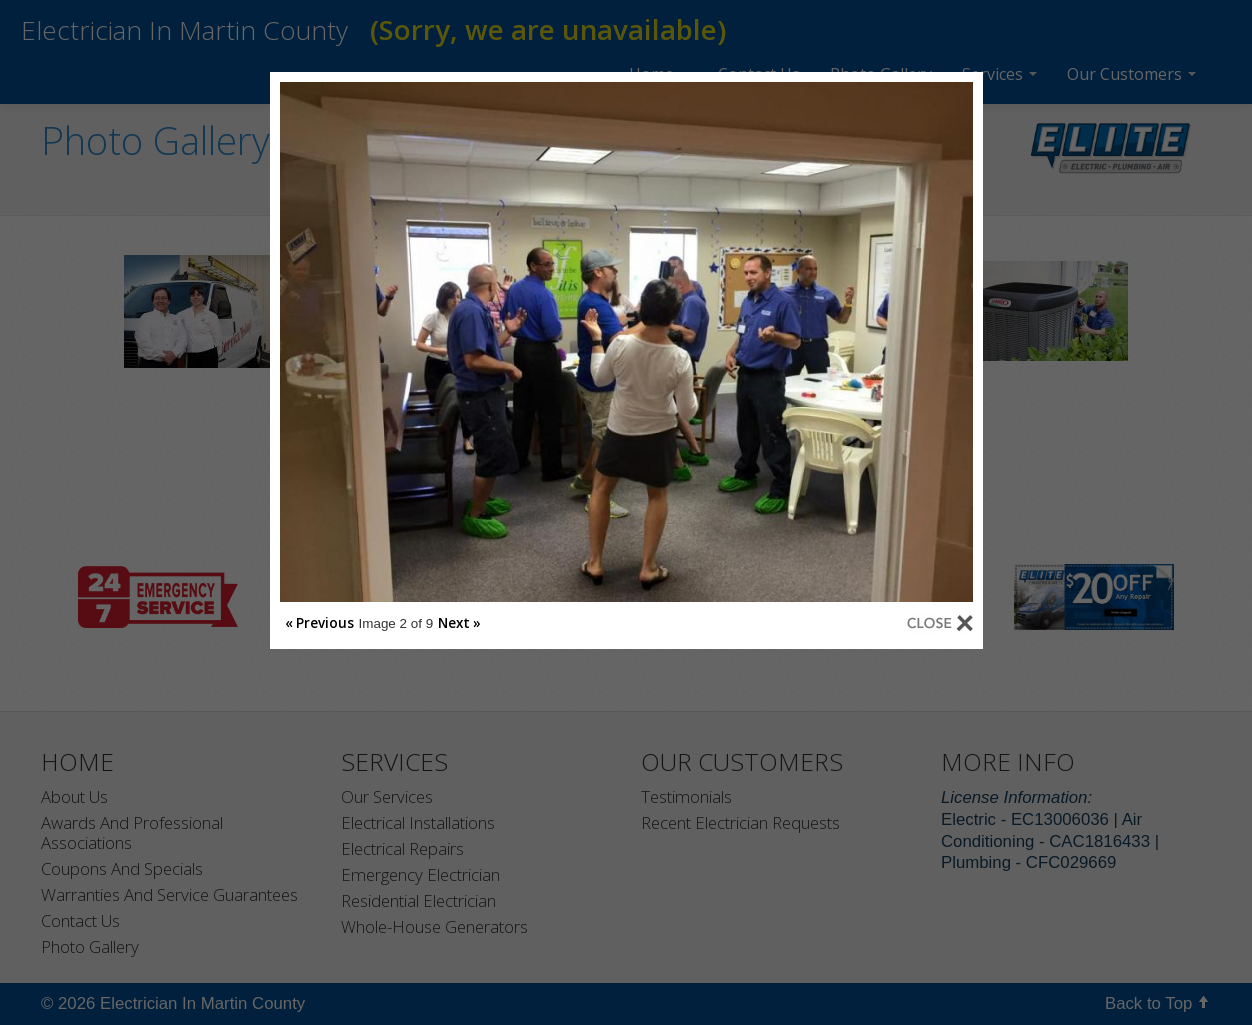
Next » (459, 623)
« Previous (319, 623)
